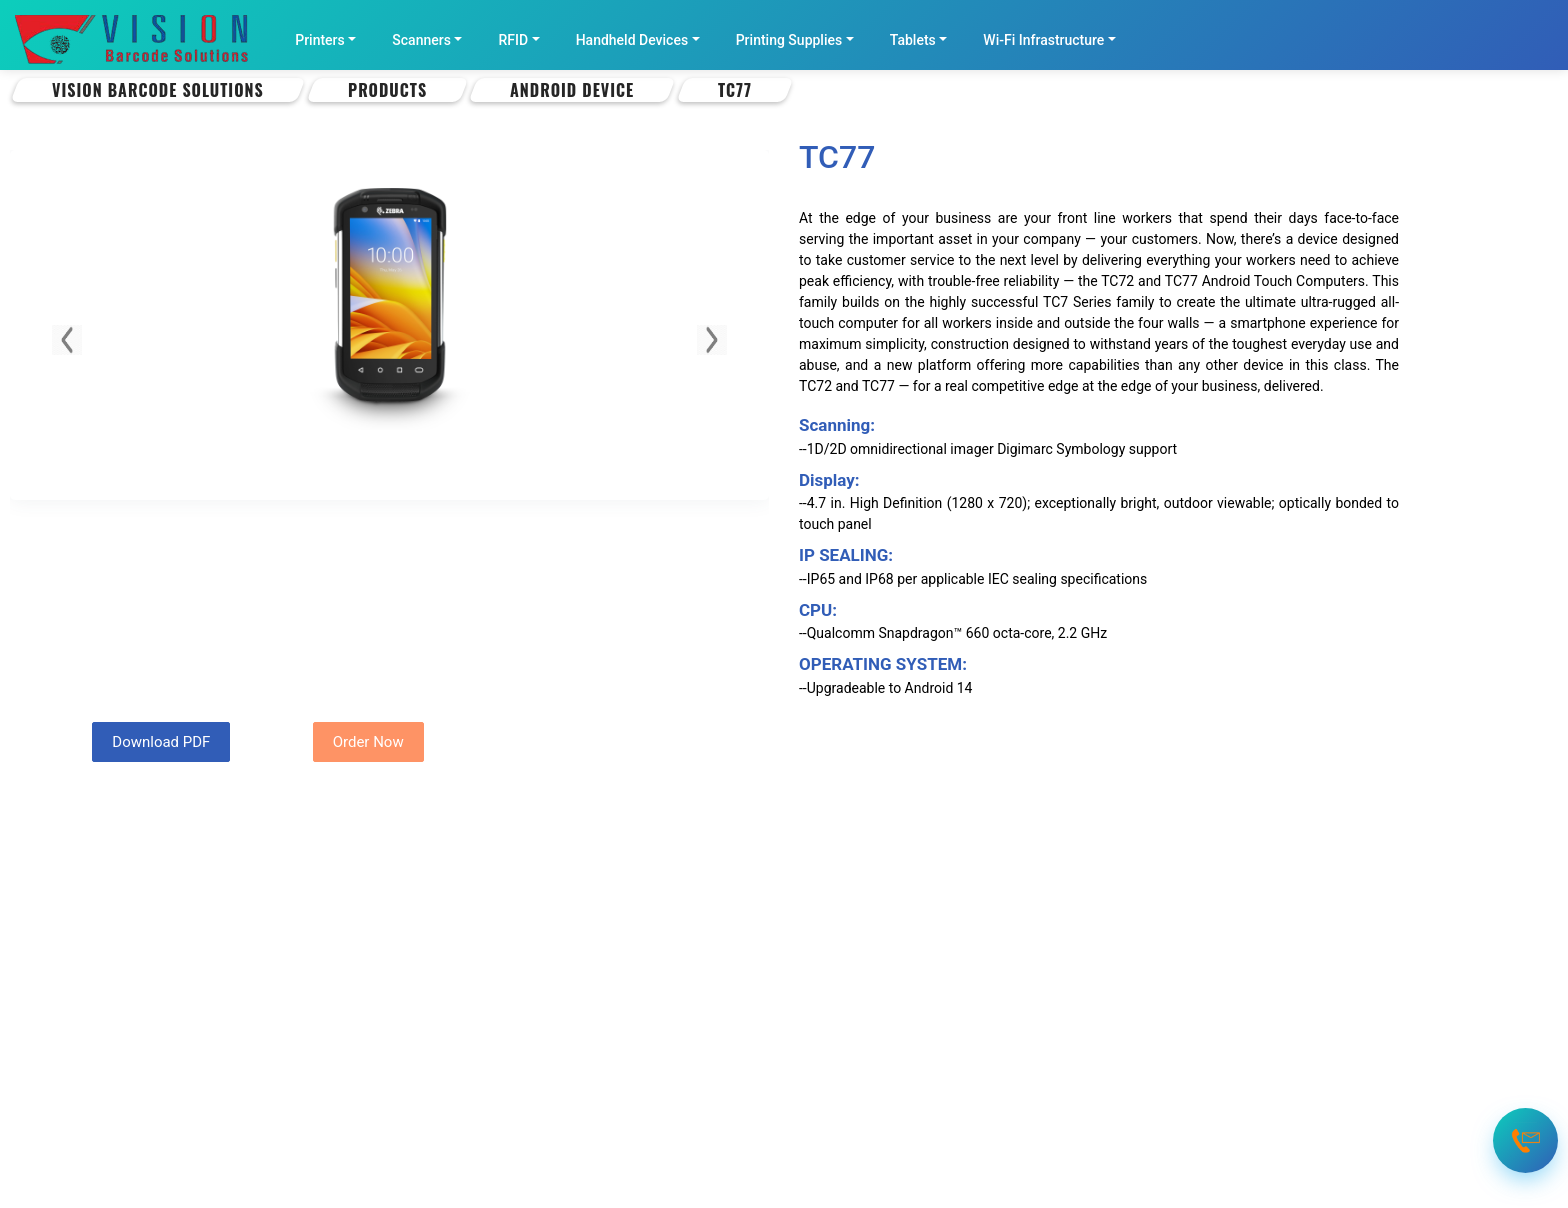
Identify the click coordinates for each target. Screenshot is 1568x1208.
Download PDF (161, 742)
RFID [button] (513, 40)
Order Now (368, 742)
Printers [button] (320, 40)
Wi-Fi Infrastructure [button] (1043, 40)
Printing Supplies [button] (789, 40)
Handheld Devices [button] (632, 40)
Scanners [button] (421, 40)
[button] (67, 340)
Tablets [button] (913, 40)
